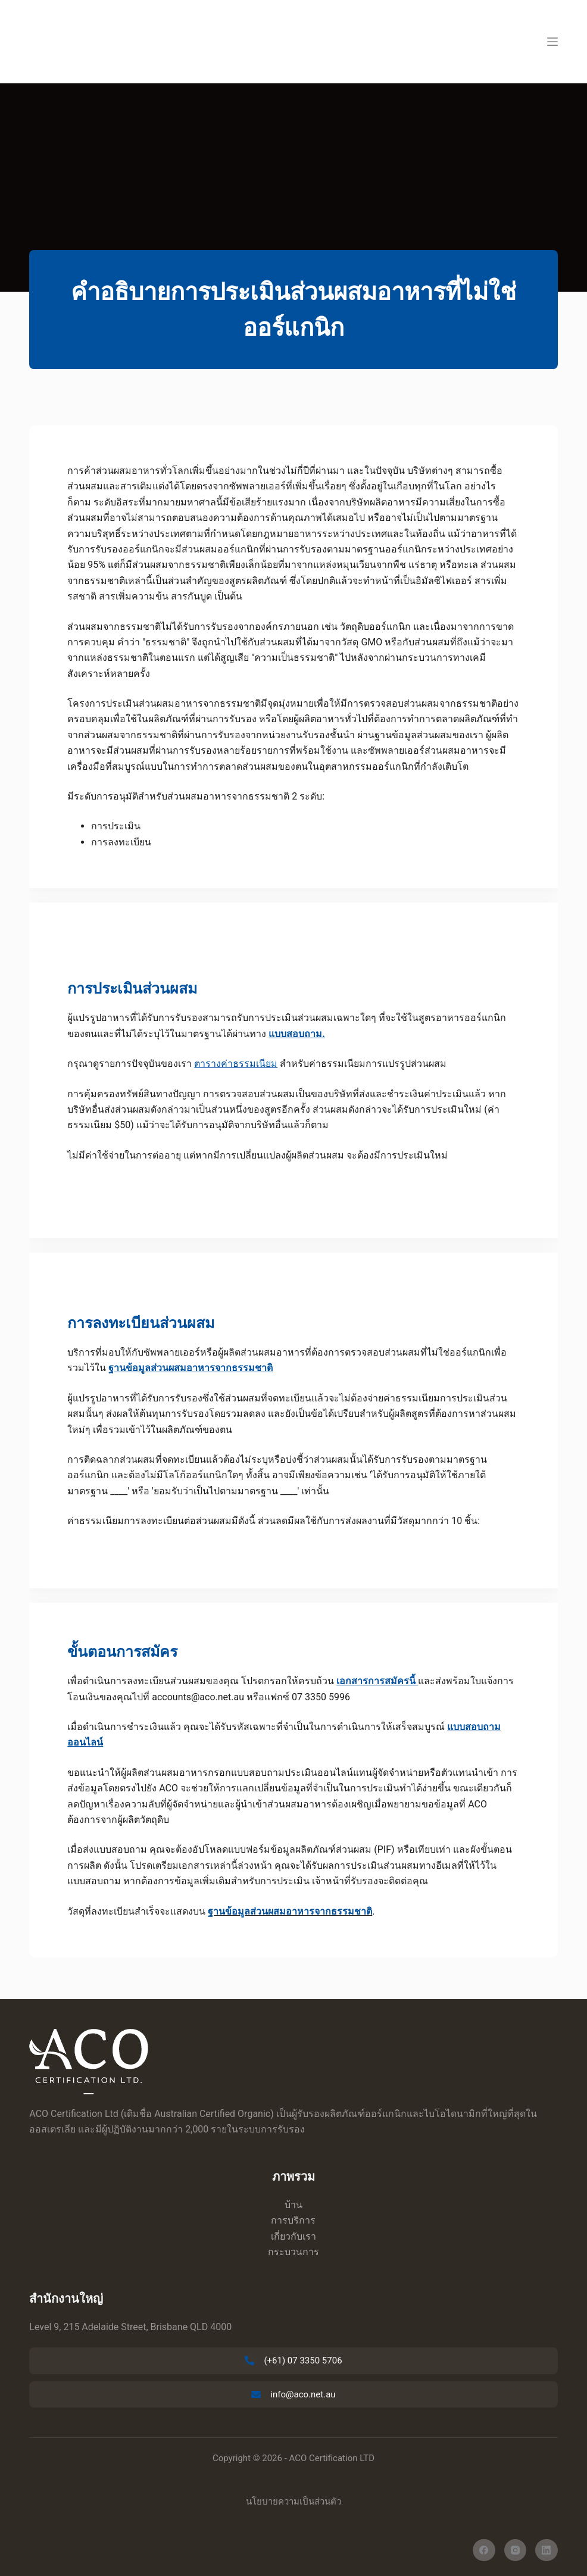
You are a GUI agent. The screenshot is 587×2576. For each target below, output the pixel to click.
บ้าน (293, 2204)
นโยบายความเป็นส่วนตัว (293, 2501)
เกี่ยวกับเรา (293, 2236)
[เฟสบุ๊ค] (484, 2550)
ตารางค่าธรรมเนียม (235, 1063)
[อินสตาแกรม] (515, 2550)
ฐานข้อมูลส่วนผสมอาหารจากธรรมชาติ (290, 1911)
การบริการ (293, 2220)
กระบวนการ (293, 2251)
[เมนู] (552, 41)
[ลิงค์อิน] (546, 2550)
